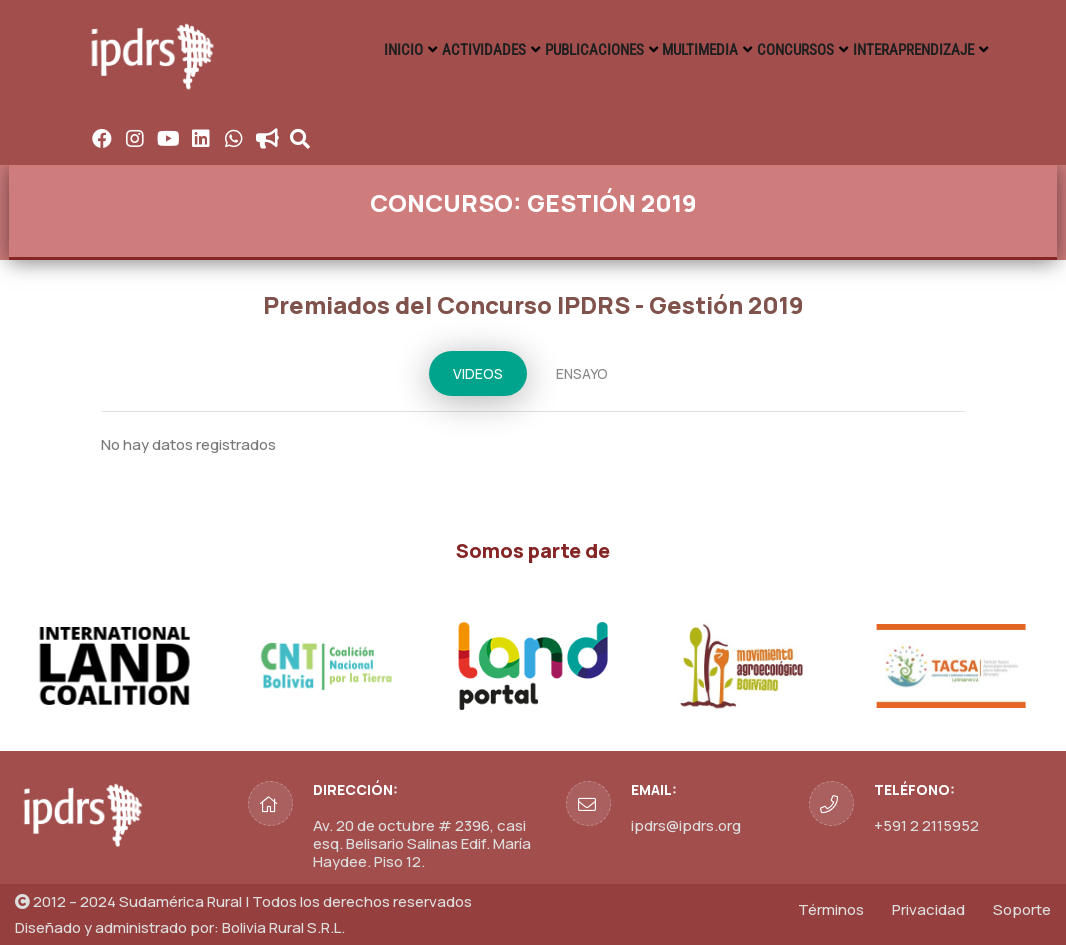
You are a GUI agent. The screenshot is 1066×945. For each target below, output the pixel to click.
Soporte (1022, 909)
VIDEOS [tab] (478, 373)
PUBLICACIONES (564, 50)
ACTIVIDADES (445, 50)
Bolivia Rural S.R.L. (283, 927)
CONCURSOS (785, 50)
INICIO (355, 50)
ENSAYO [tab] (582, 373)
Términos (831, 909)
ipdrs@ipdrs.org (686, 825)
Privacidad (928, 909)
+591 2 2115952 (926, 825)
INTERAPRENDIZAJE (910, 50)
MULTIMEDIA (680, 50)
